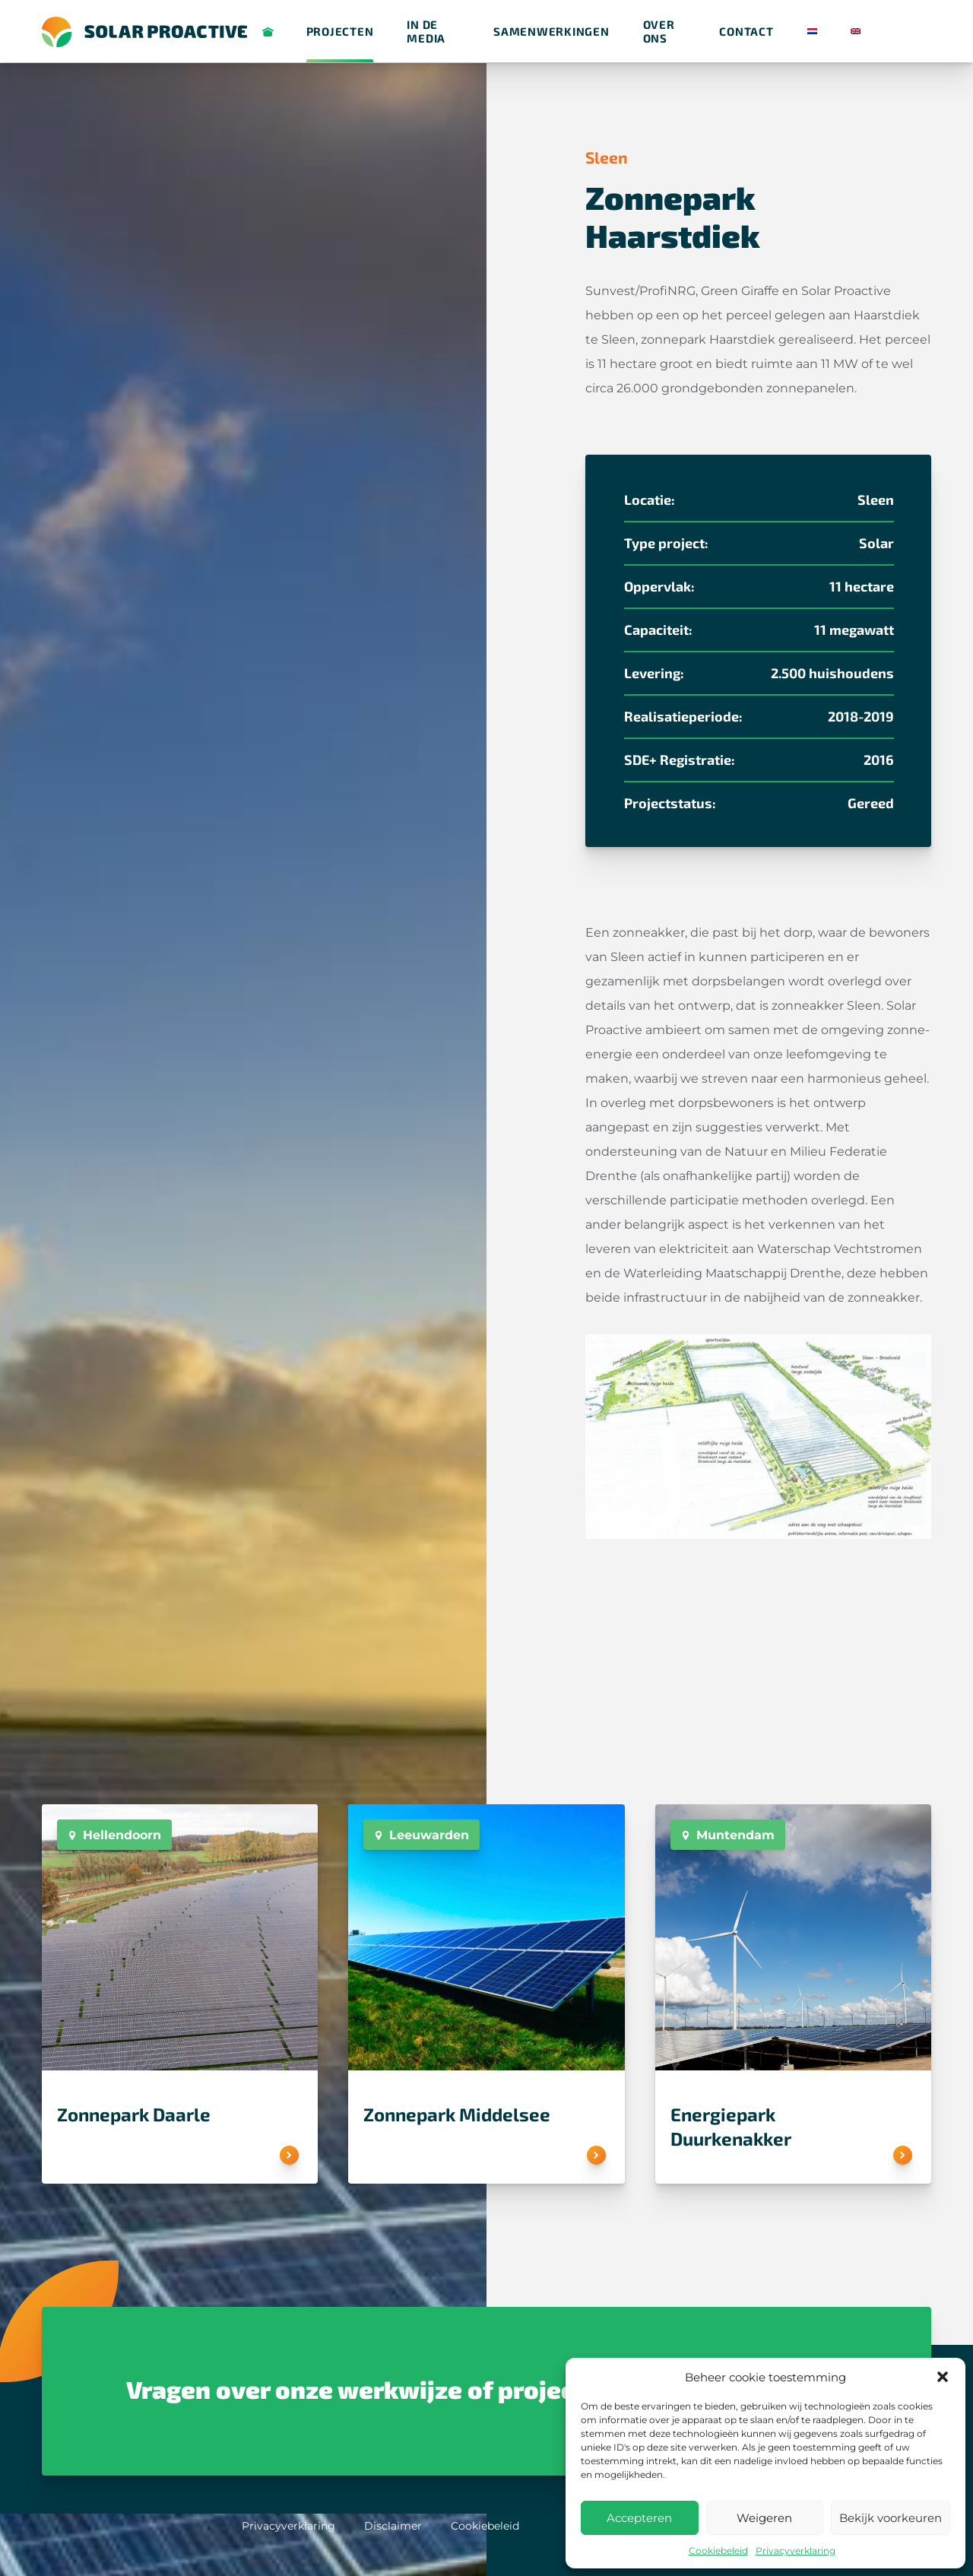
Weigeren (764, 2518)
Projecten (340, 31)
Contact (746, 31)
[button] (942, 2376)
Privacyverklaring (795, 2550)
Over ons (659, 31)
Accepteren (639, 2518)
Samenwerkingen (551, 31)
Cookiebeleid (718, 2550)
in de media (426, 31)
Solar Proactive (269, 31)
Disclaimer (393, 2526)
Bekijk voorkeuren (890, 2518)
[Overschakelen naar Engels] (855, 31)
